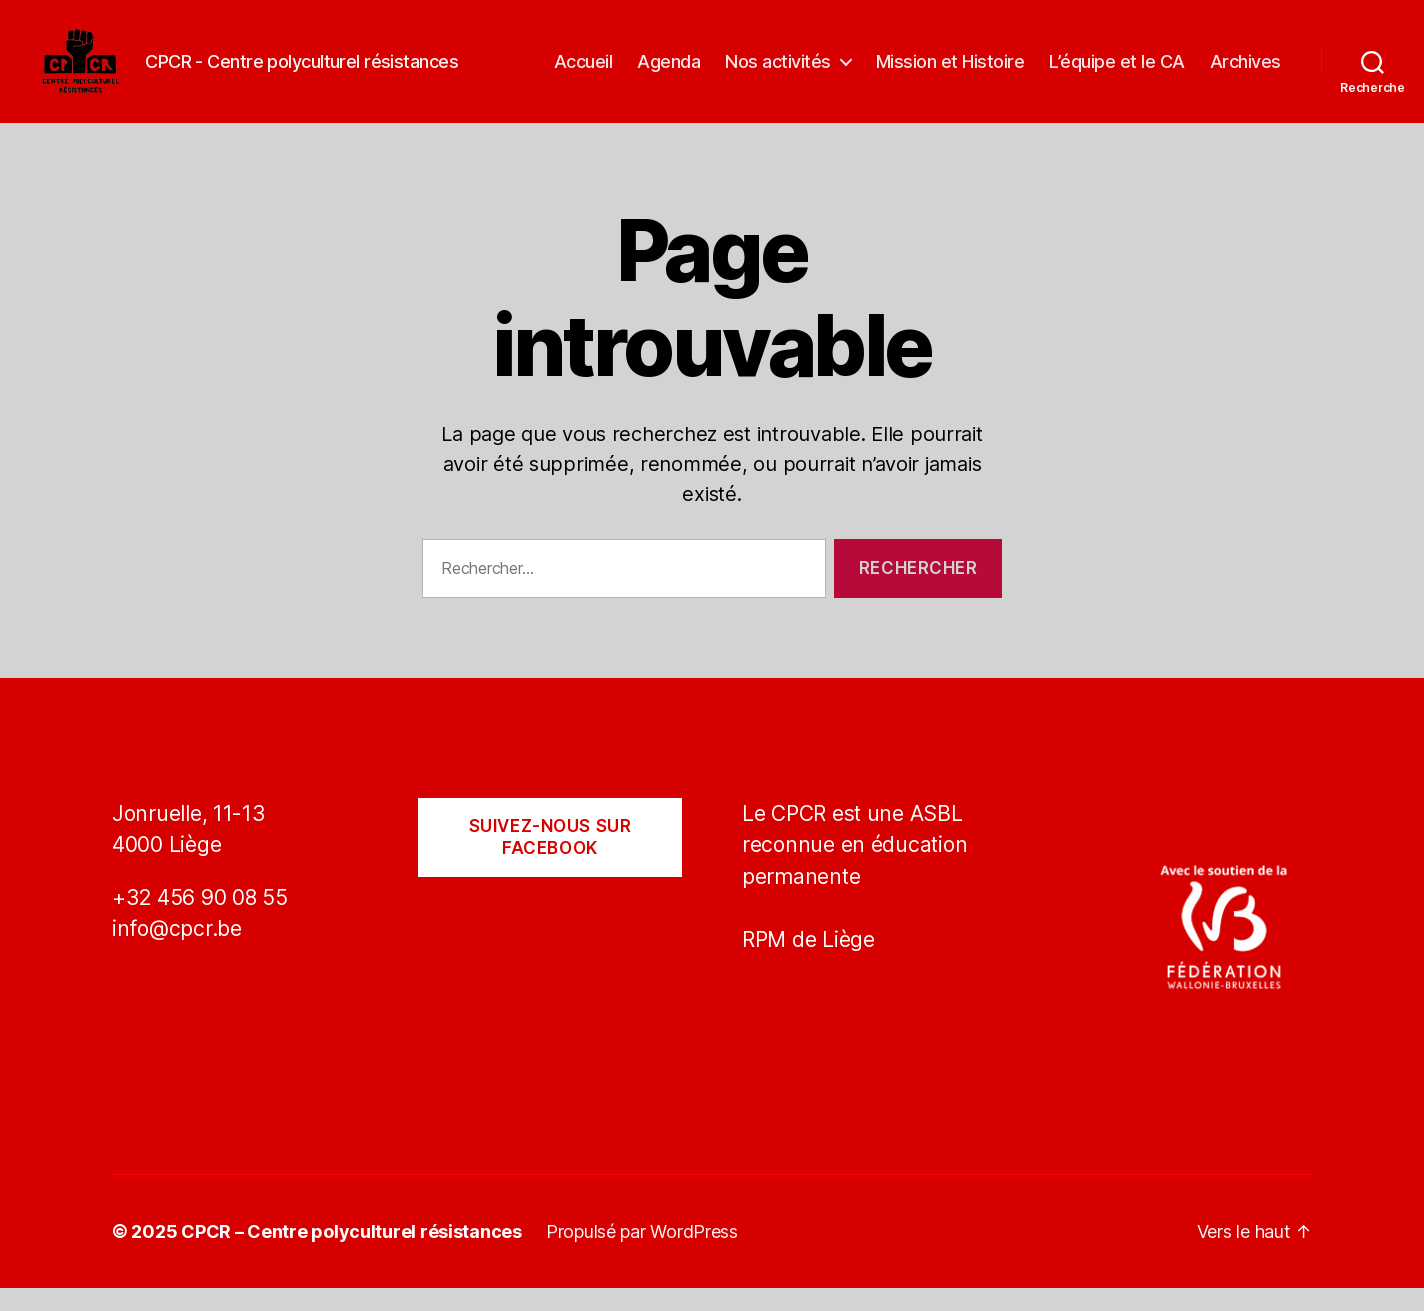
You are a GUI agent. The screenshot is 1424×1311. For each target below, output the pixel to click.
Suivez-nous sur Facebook (550, 860)
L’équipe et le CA (1117, 72)
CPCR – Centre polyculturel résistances (351, 1254)
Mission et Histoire (950, 72)
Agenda (668, 72)
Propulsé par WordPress (642, 1254)
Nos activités (778, 72)
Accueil (583, 72)
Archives (1245, 72)
